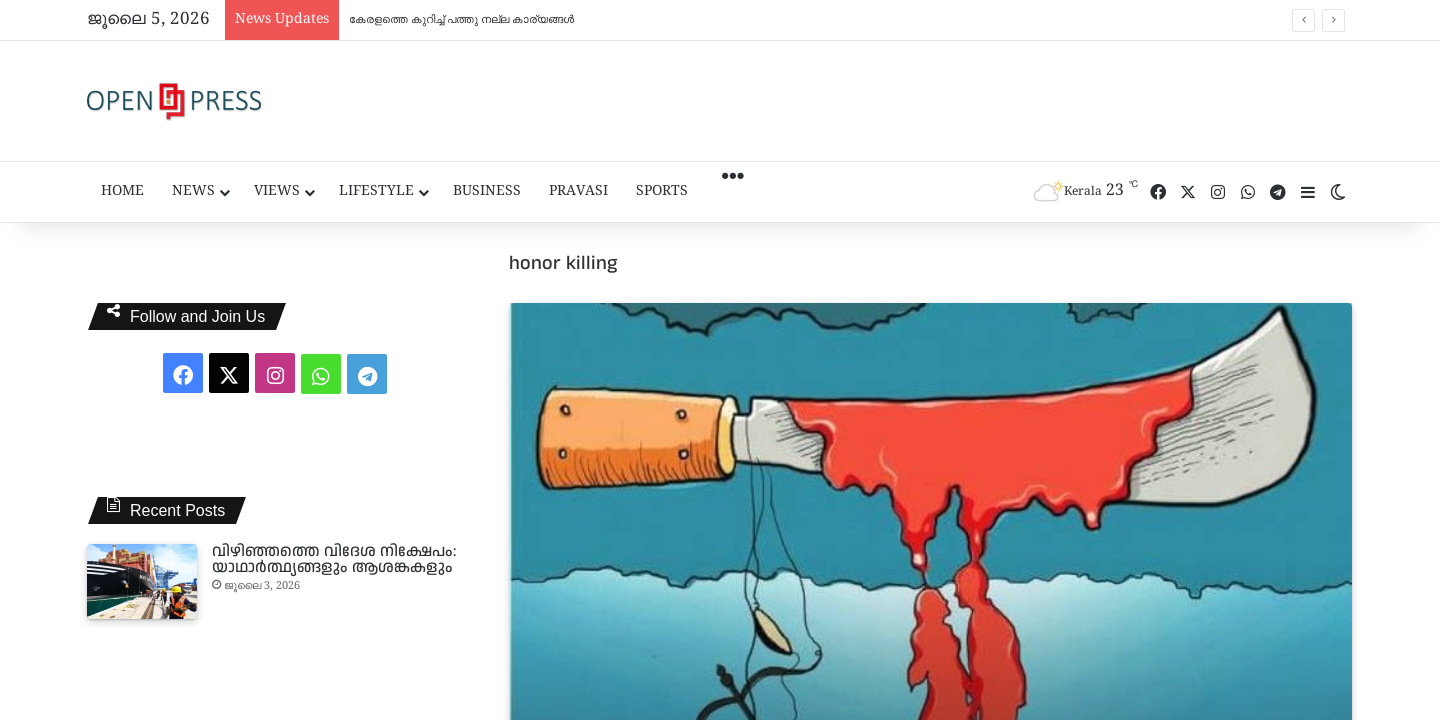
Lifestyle (376, 191)
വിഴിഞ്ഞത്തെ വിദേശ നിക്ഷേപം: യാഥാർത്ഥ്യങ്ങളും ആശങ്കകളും (334, 559)
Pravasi (578, 191)
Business (487, 191)
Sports (662, 191)
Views (277, 191)
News (193, 191)
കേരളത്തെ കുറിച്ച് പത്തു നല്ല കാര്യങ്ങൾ (461, 20)
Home (122, 191)
